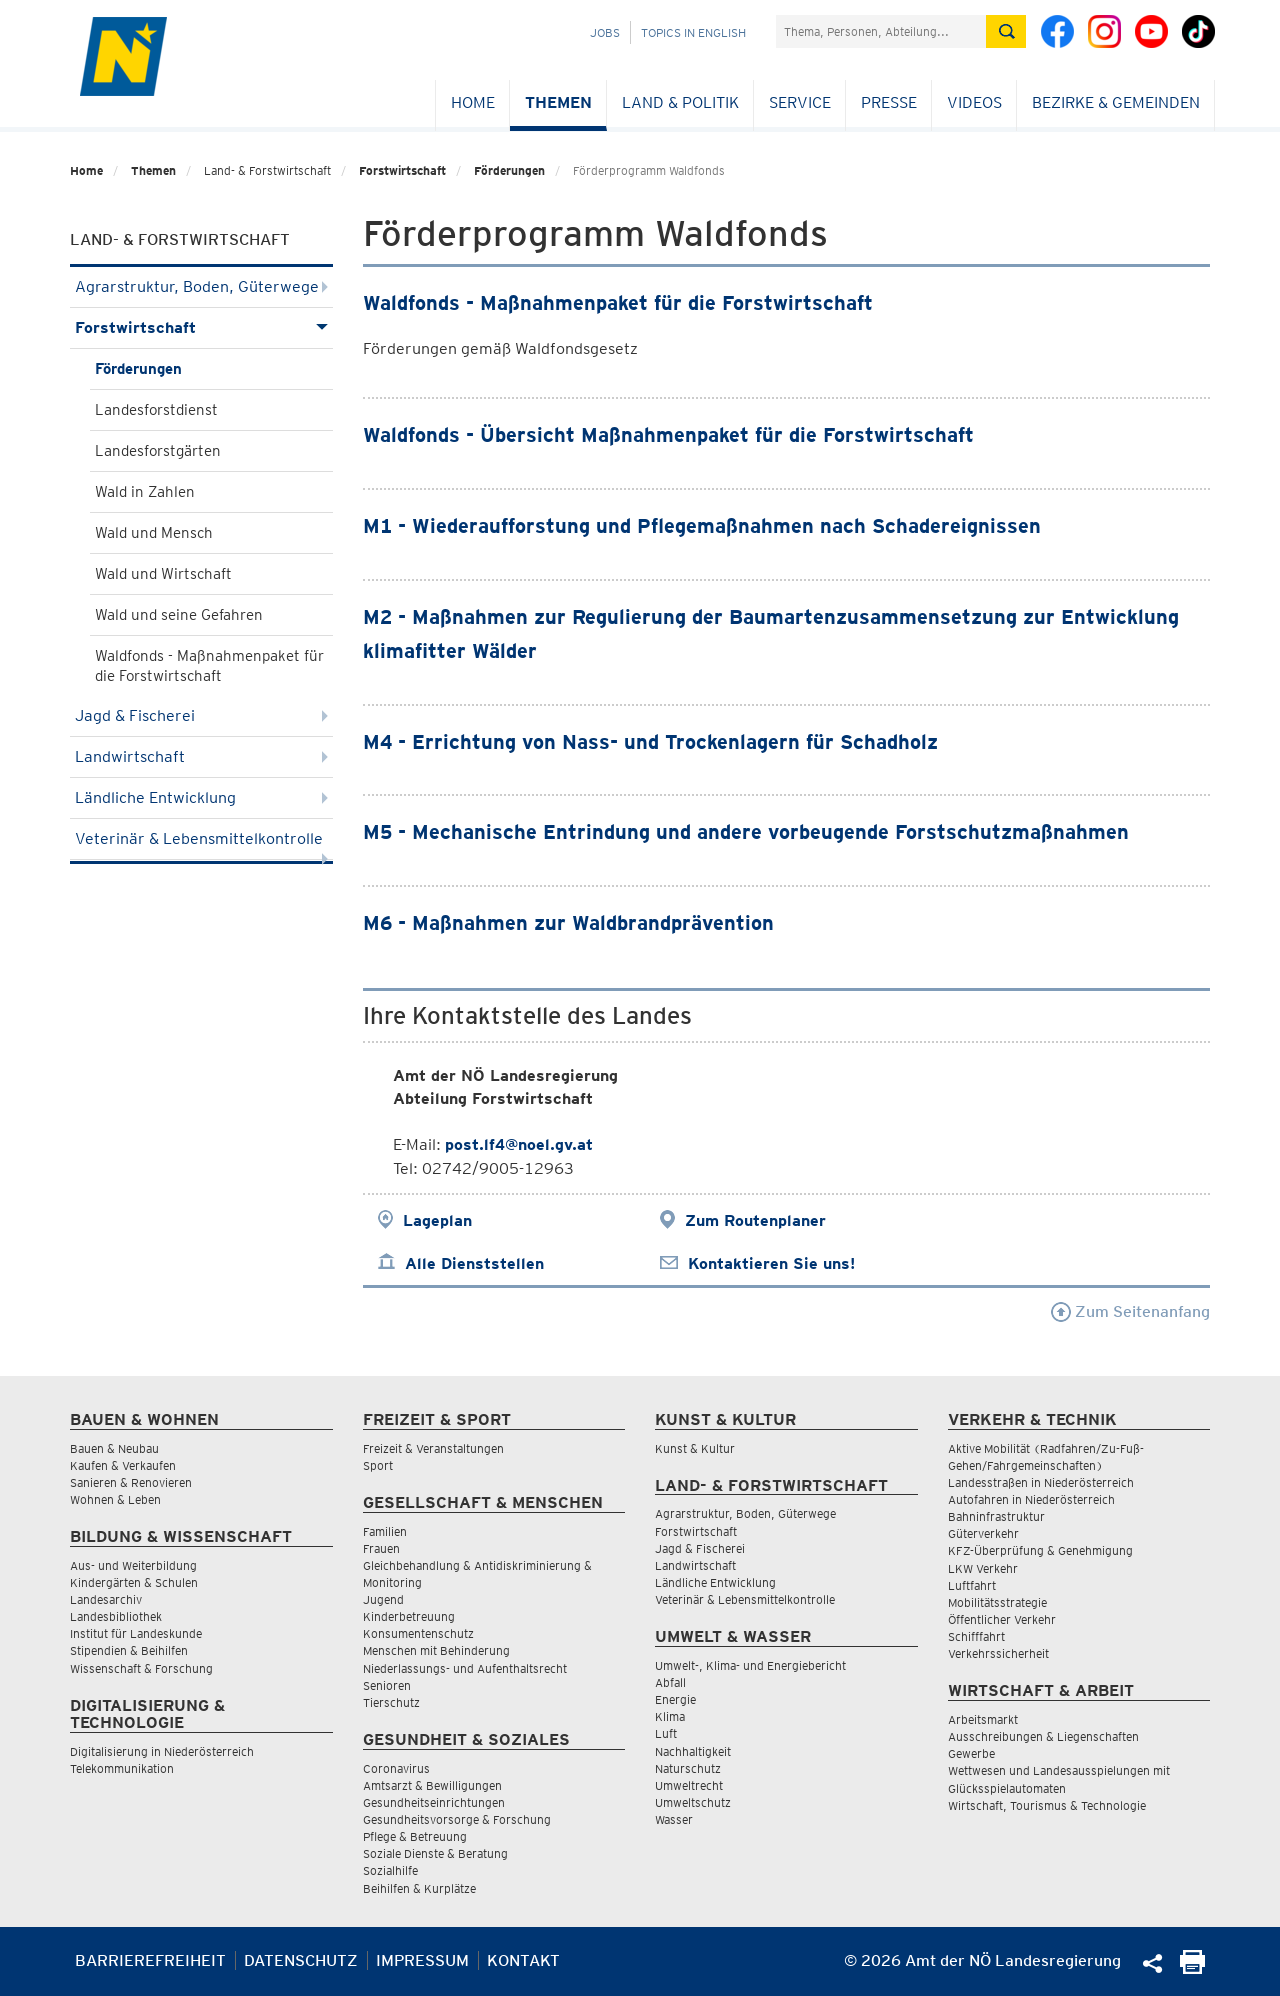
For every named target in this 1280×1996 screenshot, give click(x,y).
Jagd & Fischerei (201, 715)
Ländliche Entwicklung (201, 797)
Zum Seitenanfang (1130, 1311)
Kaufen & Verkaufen (123, 1465)
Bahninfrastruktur (996, 1516)
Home (473, 102)
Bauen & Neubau (114, 1448)
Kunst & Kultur (695, 1448)
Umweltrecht (689, 1785)
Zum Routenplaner (755, 1220)
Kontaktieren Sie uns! (771, 1263)
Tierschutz (391, 1702)
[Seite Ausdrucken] (1192, 1968)
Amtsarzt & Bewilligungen (432, 1785)
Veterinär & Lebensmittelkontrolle (201, 844)
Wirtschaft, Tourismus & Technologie (1047, 1805)
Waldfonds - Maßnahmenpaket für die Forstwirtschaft (209, 666)
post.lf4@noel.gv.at (519, 1144)
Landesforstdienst (156, 410)
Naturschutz (688, 1768)
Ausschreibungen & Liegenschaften (1043, 1736)
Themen (558, 102)
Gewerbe (971, 1753)
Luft (666, 1733)
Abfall (670, 1682)
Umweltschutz (693, 1802)
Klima (670, 1716)
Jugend (383, 1599)
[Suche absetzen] (1006, 31)
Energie (675, 1699)
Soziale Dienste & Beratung (435, 1853)
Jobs (605, 32)
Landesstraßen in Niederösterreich (1041, 1482)
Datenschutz (301, 1960)
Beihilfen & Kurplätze (419, 1888)
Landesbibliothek (116, 1616)
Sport (378, 1465)
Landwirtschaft (201, 756)
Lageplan (437, 1220)
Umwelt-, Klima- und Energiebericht (750, 1665)
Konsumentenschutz (418, 1633)
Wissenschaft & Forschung (141, 1668)
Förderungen (509, 170)
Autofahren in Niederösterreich (1031, 1499)
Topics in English (693, 32)
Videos (974, 102)
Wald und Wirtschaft (163, 574)
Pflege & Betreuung (415, 1836)
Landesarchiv (106, 1599)
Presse (889, 102)
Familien (385, 1531)
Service (800, 102)
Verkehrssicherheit (998, 1653)
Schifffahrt (976, 1636)
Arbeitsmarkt (983, 1719)
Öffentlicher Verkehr (1002, 1619)
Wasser (674, 1819)
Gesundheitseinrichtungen (434, 1802)
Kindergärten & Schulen (134, 1582)
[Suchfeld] (881, 31)
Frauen (381, 1548)
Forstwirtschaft (402, 170)
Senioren (387, 1685)
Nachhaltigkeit (693, 1751)
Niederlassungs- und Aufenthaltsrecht (465, 1668)
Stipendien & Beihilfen (129, 1650)
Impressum (422, 1960)
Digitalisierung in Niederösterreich (162, 1751)
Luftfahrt (972, 1585)
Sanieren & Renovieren (131, 1482)
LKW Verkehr (983, 1568)
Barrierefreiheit (150, 1960)
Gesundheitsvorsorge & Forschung (457, 1819)
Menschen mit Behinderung (436, 1650)
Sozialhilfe (390, 1870)
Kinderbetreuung (409, 1616)
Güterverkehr (983, 1533)
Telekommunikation (122, 1768)
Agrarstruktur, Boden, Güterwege (201, 286)
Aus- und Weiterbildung (133, 1565)
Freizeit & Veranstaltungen (433, 1448)
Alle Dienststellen (474, 1263)
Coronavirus (396, 1768)
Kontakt (523, 1960)
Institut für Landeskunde (136, 1633)
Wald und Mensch (154, 533)
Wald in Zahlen (145, 492)
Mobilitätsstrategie (997, 1602)
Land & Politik (680, 102)
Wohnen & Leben (115, 1499)
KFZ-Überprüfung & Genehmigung (1040, 1550)
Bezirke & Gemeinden (1116, 102)
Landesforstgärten (158, 451)
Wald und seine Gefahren (179, 615)
